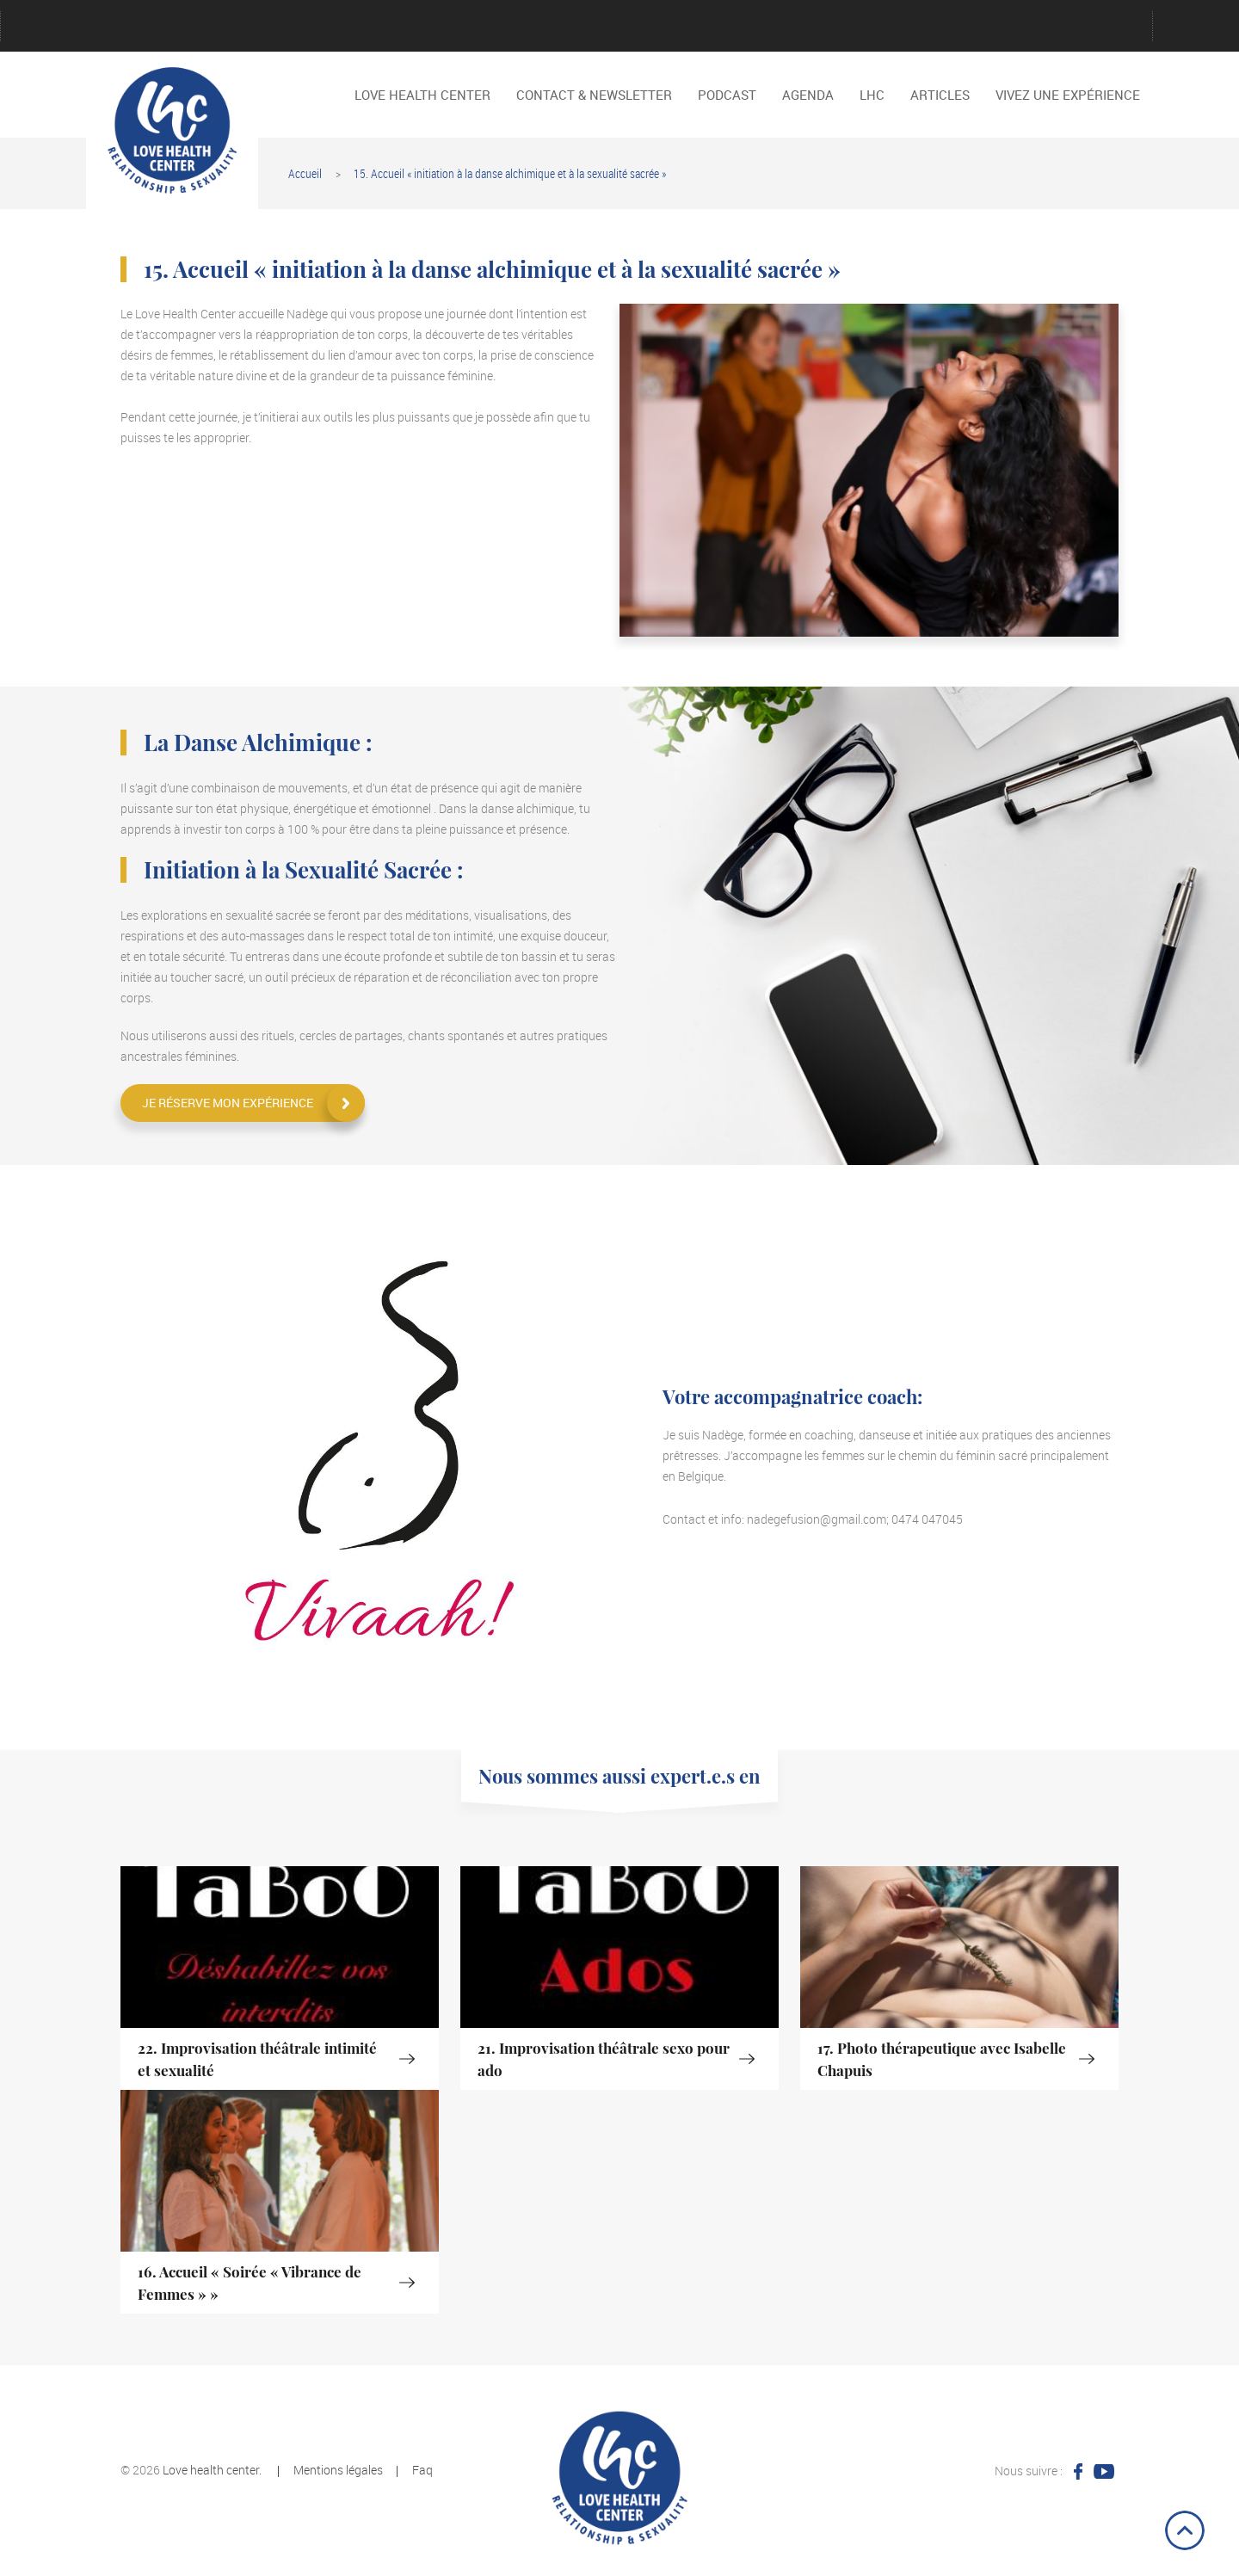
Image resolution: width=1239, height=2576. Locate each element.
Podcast (606, 27)
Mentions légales (477, 27)
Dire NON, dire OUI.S (993, 27)
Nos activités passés (520, 27)
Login (391, 27)
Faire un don (261, 27)
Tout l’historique (821, 27)
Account (46, 27)
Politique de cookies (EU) (692, 27)
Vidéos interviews (864, 27)
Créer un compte (218, 27)
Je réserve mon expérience (227, 1102)
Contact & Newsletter (594, 94)
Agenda (89, 27)
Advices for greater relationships (950, 27)
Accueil (305, 173)
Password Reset (563, 27)
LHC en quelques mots (348, 27)
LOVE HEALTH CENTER (434, 27)
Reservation (778, 27)
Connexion (132, 27)
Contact (175, 27)
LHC (872, 94)
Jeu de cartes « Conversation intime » (304, 27)
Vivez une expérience (907, 27)
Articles (940, 94)
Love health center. (212, 2470)
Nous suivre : (1029, 2470)
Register (735, 27)
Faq (422, 2470)
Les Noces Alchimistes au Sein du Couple (1036, 27)
